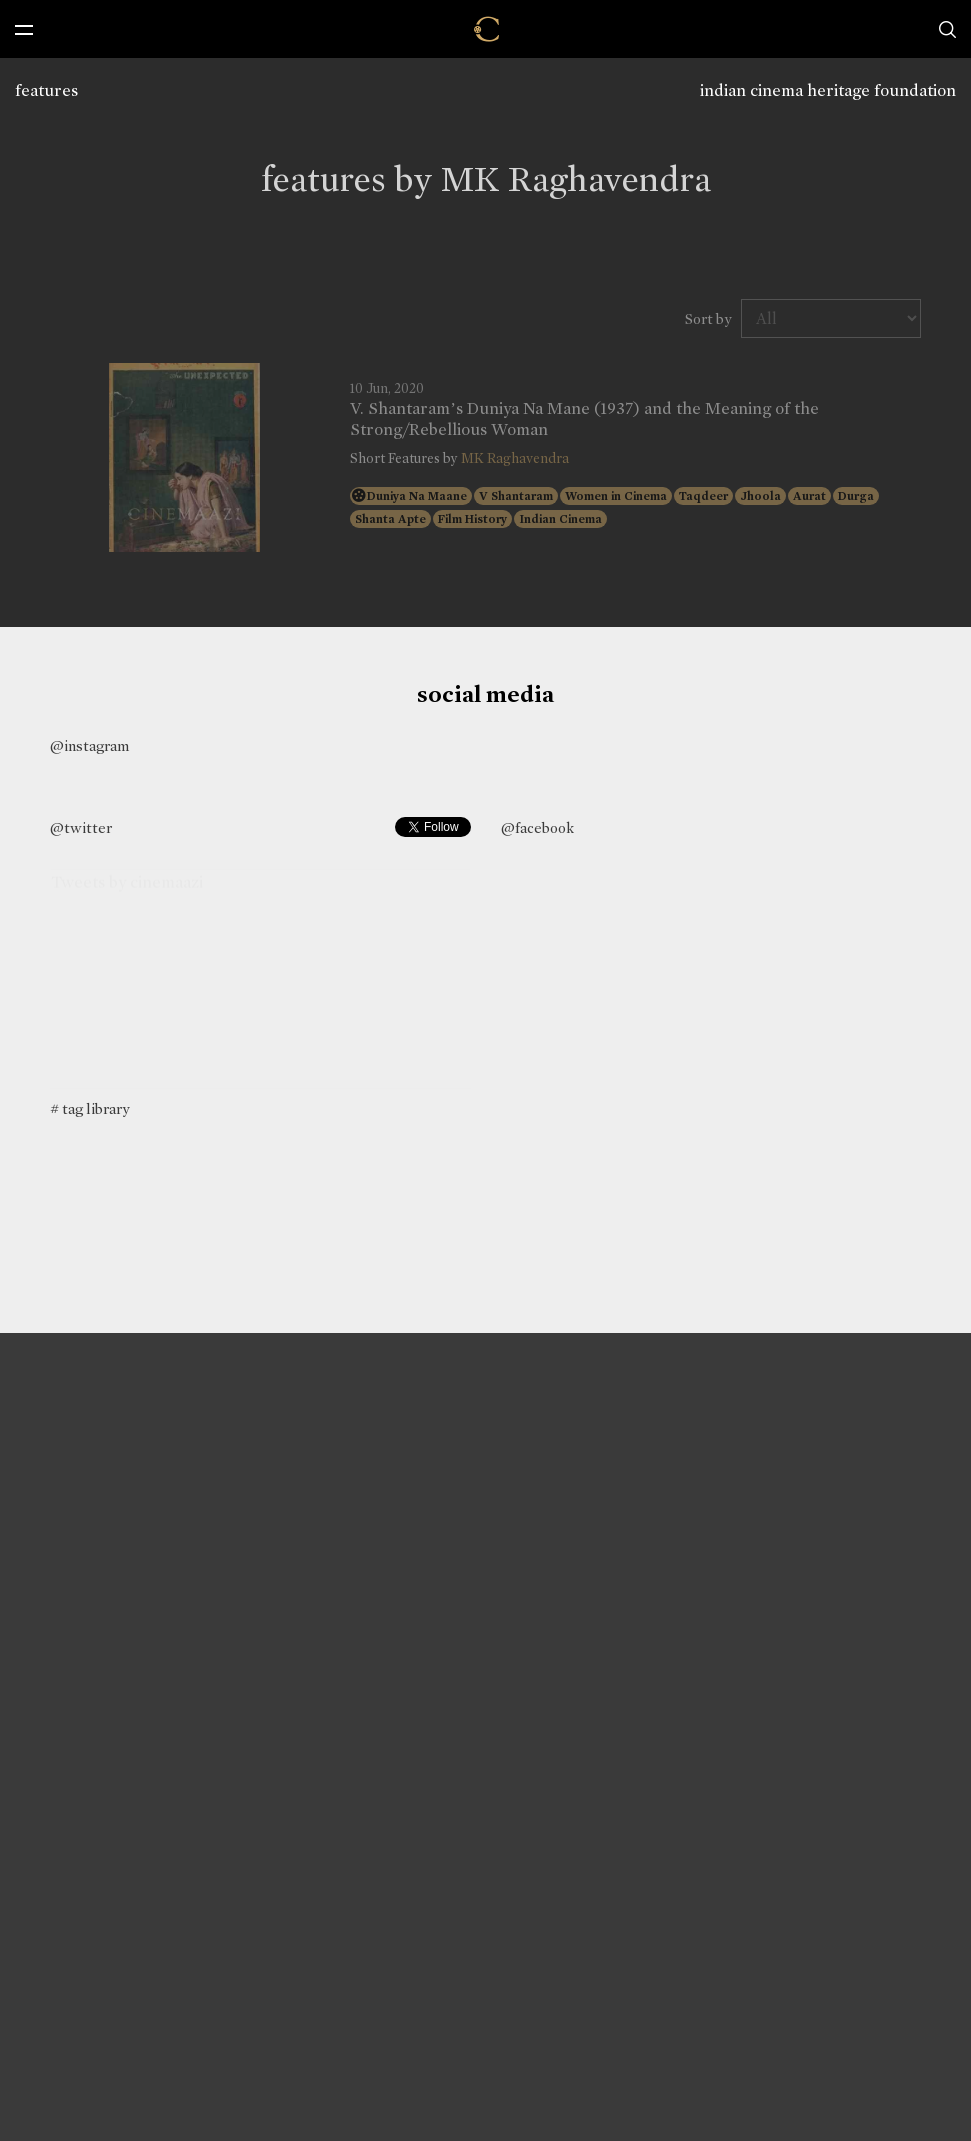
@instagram (89, 746)
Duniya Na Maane (417, 496)
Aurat (809, 496)
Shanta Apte (390, 519)
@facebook (537, 828)
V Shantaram (516, 496)
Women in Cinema (616, 496)
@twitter (81, 828)
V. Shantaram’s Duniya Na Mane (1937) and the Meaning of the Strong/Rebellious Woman (584, 419)
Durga (856, 496)
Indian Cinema (560, 519)
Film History (472, 519)
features (46, 90)
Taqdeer (703, 496)
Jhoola (760, 496)
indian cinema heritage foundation (828, 90)
